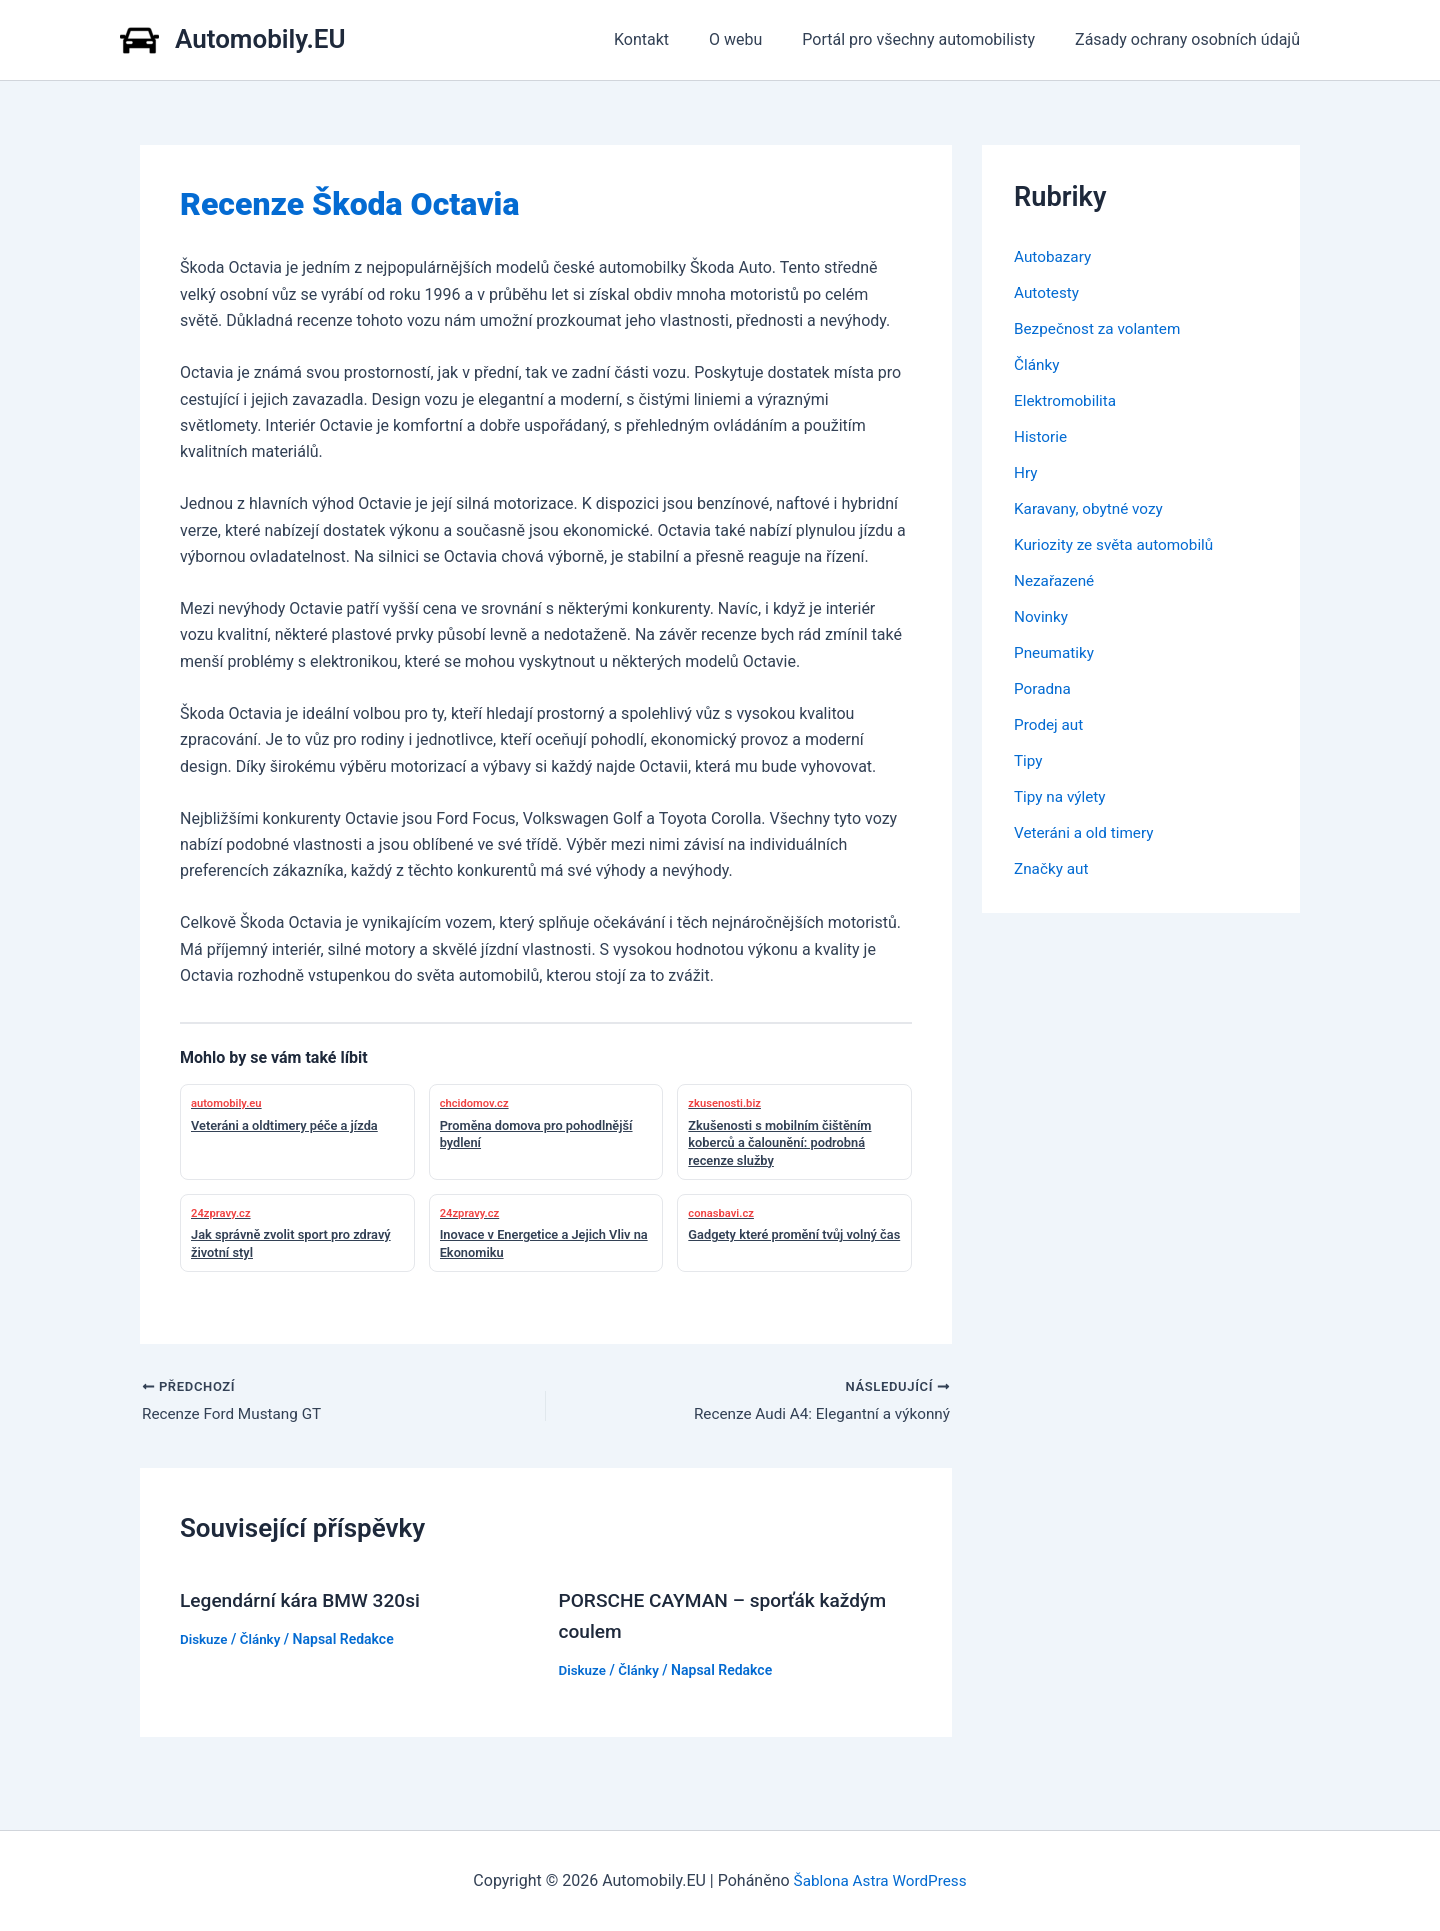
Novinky (1042, 616)
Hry (1026, 472)
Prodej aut (1050, 724)
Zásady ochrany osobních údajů (1191, 39)
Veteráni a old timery (1087, 832)
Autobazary (1054, 256)
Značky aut (1053, 868)
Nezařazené (1056, 580)
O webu (755, 39)
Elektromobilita (1067, 400)
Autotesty (1048, 292)
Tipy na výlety (1062, 796)
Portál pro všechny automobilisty (930, 39)
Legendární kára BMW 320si (305, 1602)
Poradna (1044, 688)
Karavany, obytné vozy (1092, 508)
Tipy (1029, 760)
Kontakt (669, 39)
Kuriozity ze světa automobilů (1118, 544)
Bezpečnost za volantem (1101, 328)
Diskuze (205, 1640)
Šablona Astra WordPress (880, 1880)
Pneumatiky (1056, 652)
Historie (1042, 436)
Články (263, 1640)
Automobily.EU (260, 39)
